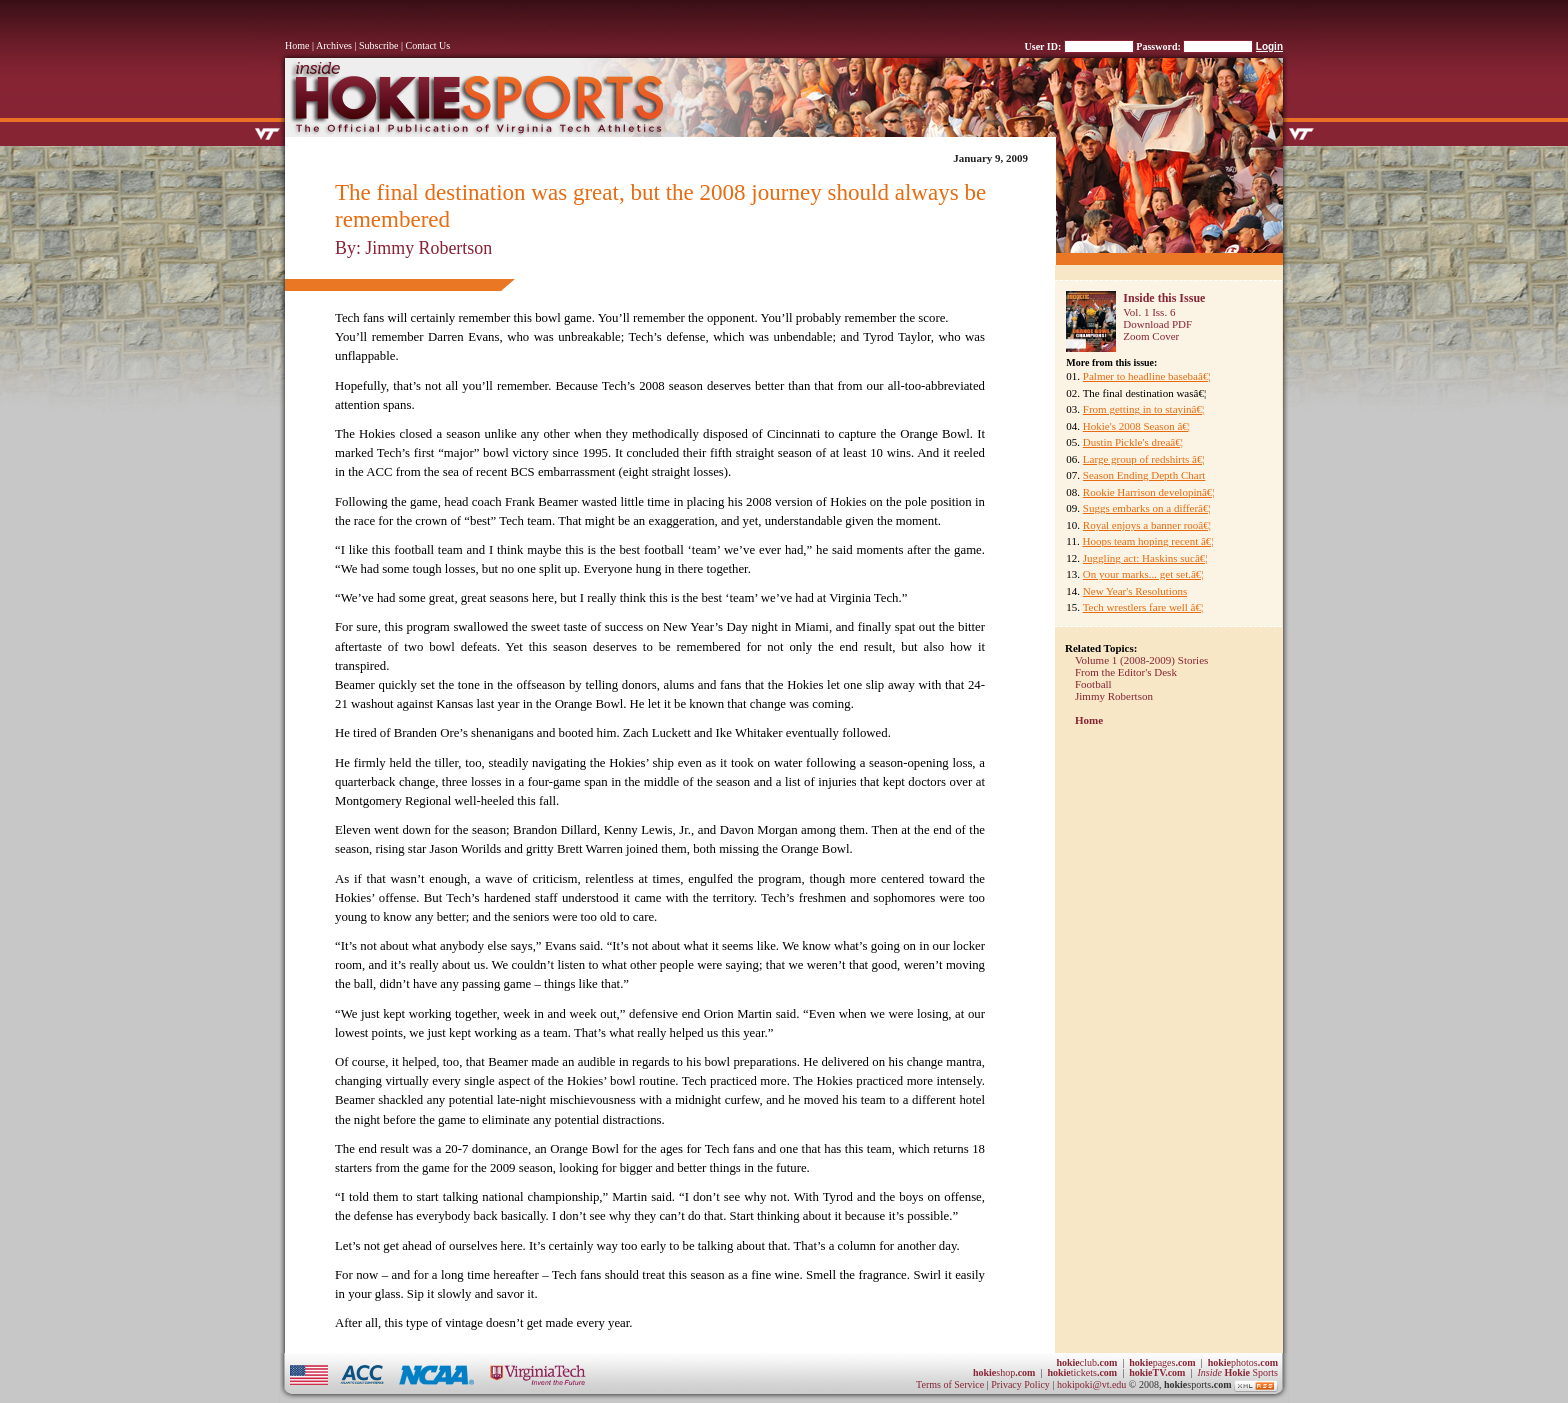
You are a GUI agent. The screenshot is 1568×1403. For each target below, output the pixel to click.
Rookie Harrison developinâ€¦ (1149, 492)
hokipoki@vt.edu (1091, 1385)
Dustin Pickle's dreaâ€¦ (1133, 442)
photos (1243, 1362)
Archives (334, 45)
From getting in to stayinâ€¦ (1143, 409)
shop (1004, 1372)
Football (1093, 684)
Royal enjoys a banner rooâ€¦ (1147, 525)
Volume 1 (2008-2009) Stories (1141, 660)
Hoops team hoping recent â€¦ (1147, 541)
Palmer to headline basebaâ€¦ (1147, 376)
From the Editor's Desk (1126, 672)
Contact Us (428, 45)
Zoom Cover (1151, 336)
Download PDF (1157, 324)
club (1086, 1362)
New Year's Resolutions (1135, 591)
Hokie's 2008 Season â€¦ (1136, 426)
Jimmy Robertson (1114, 696)
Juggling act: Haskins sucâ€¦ (1145, 558)
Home (297, 45)
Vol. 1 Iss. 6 (1149, 312)
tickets (1082, 1372)
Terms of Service (950, 1385)
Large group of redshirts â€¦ (1144, 459)
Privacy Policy (1021, 1385)
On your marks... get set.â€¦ (1143, 574)
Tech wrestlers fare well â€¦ (1143, 607)
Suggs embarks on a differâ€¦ (1147, 508)
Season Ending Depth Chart (1144, 475)
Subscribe (378, 45)
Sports (1237, 1372)
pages (1162, 1362)
